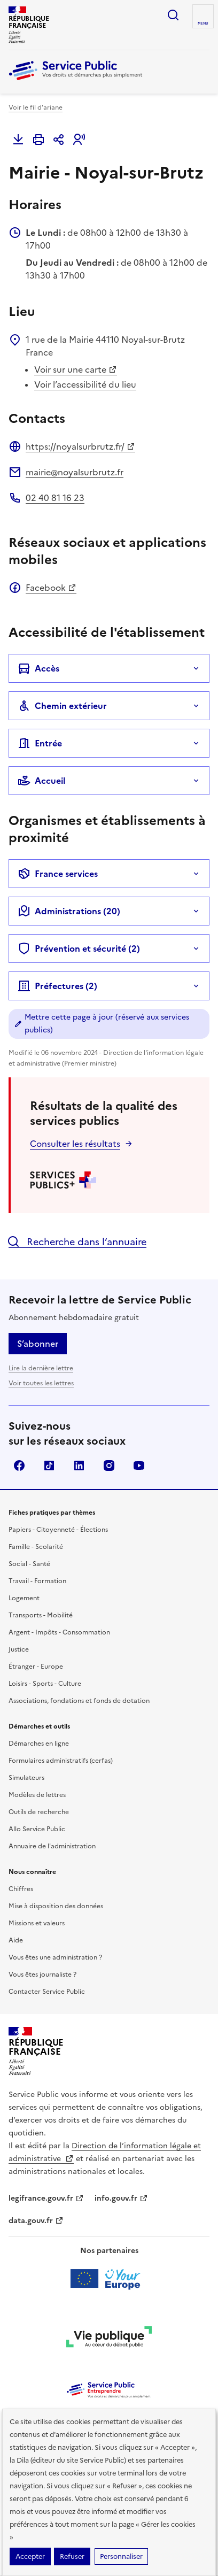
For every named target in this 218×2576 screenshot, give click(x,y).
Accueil (41, 780)
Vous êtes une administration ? (55, 1957)
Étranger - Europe (36, 1666)
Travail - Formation (37, 1581)
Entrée (40, 743)
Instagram (109, 1465)
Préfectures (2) (57, 986)
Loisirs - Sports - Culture (45, 1683)
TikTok (49, 1465)
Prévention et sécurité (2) (79, 948)
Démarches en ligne (39, 1743)
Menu (203, 23)
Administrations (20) (69, 911)
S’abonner (37, 1343)
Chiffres (21, 1889)
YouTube (139, 1465)
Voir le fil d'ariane (36, 107)
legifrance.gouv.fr (46, 2198)
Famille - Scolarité (36, 1547)
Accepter (30, 2556)
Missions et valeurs (37, 1923)
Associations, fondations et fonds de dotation (79, 1701)
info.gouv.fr (121, 2198)
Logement (24, 1598)
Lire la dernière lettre (41, 1368)
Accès (38, 668)
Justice (19, 1649)
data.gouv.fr (36, 2220)
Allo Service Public (37, 1829)
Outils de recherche (39, 1812)
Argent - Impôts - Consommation (59, 1632)
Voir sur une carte (75, 369)
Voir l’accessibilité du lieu (85, 384)
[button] (79, 139)
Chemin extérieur (62, 705)
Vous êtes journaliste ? (42, 1974)
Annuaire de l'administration (52, 1846)
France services (58, 873)
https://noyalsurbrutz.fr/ (80, 446)
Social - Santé (29, 1564)
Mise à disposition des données (56, 1906)
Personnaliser (121, 2556)
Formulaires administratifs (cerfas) (61, 1760)
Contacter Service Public (47, 1991)
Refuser (72, 2556)
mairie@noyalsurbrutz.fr (74, 472)
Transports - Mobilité (41, 1615)
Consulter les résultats (75, 1143)
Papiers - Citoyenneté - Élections (58, 1529)
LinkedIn (79, 1465)
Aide (16, 1940)
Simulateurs (26, 1778)
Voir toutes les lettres (41, 1383)
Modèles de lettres (37, 1795)
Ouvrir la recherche (173, 15)
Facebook (51, 587)
